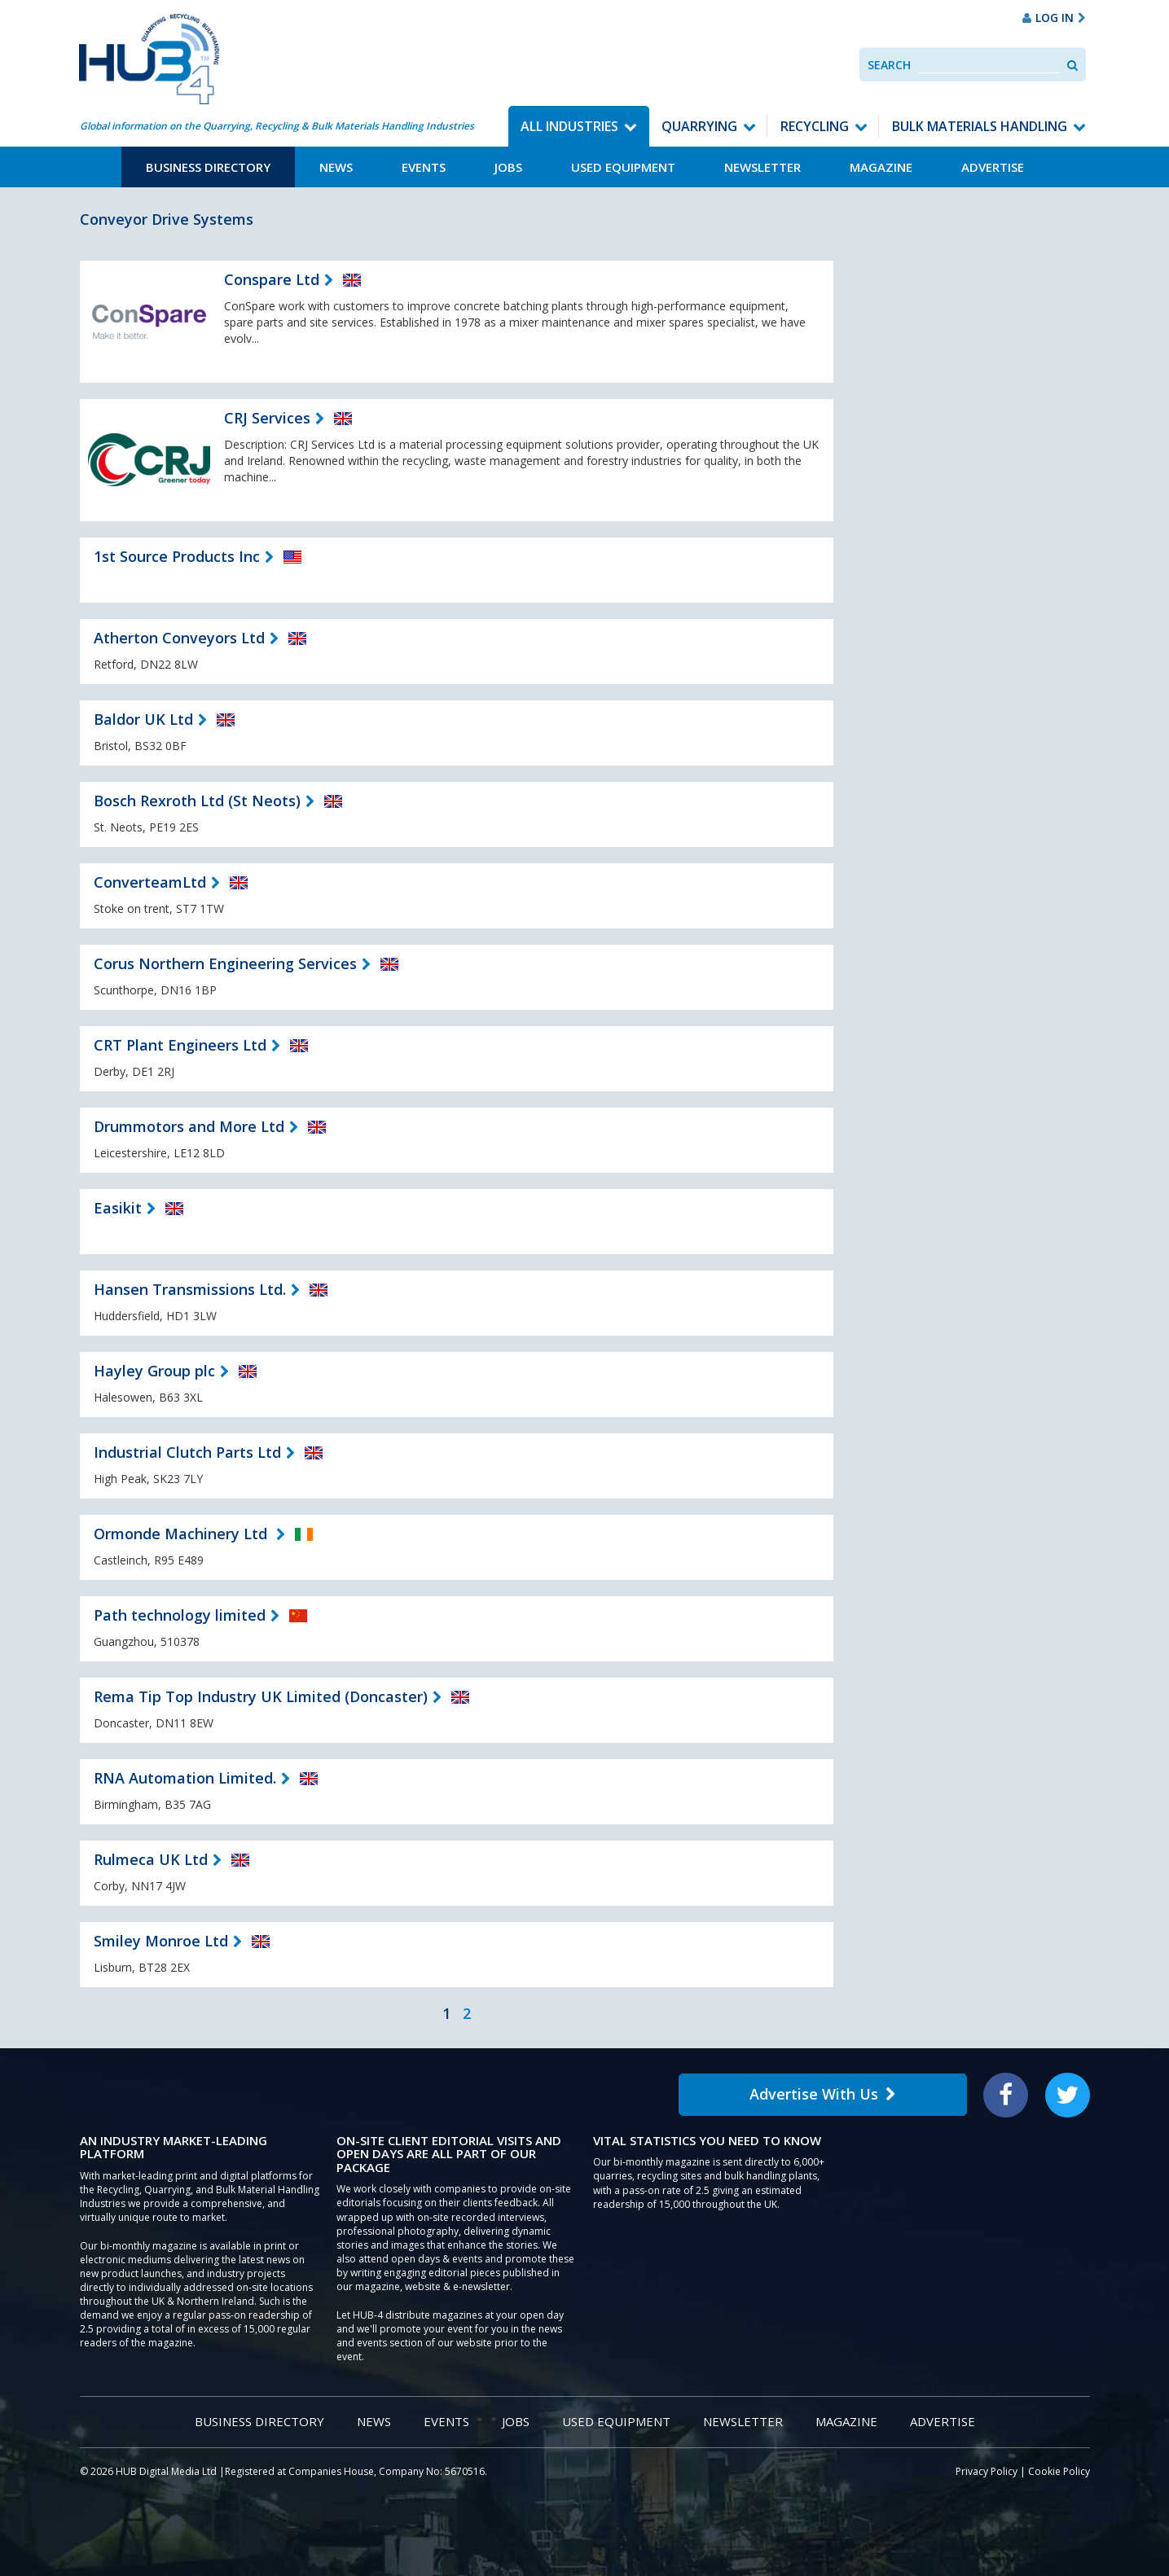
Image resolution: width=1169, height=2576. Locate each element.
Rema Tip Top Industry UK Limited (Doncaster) (261, 1696)
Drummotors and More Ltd (189, 1126)
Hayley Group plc (154, 1370)
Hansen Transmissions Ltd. (190, 1289)
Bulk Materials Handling (979, 126)
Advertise (992, 167)
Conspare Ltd (271, 279)
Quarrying (699, 126)
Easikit (118, 1208)
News (336, 167)
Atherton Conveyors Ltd (179, 637)
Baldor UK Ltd (143, 719)
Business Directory (208, 167)
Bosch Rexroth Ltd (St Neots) (197, 800)
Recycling (814, 126)
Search (889, 64)
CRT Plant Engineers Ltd (180, 1045)
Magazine (881, 167)
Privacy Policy (986, 2471)
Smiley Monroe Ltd (161, 1941)
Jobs (508, 167)
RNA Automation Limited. (185, 1778)
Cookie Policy (1059, 2471)
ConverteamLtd (150, 882)
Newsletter (762, 167)
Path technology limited (180, 1615)
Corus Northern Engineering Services (225, 963)
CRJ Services (267, 418)
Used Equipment (623, 167)
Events (424, 167)
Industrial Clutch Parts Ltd (187, 1452)
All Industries (569, 126)
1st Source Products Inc (177, 556)
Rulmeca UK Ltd (151, 1859)
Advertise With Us (822, 2094)
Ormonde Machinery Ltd (182, 1533)
